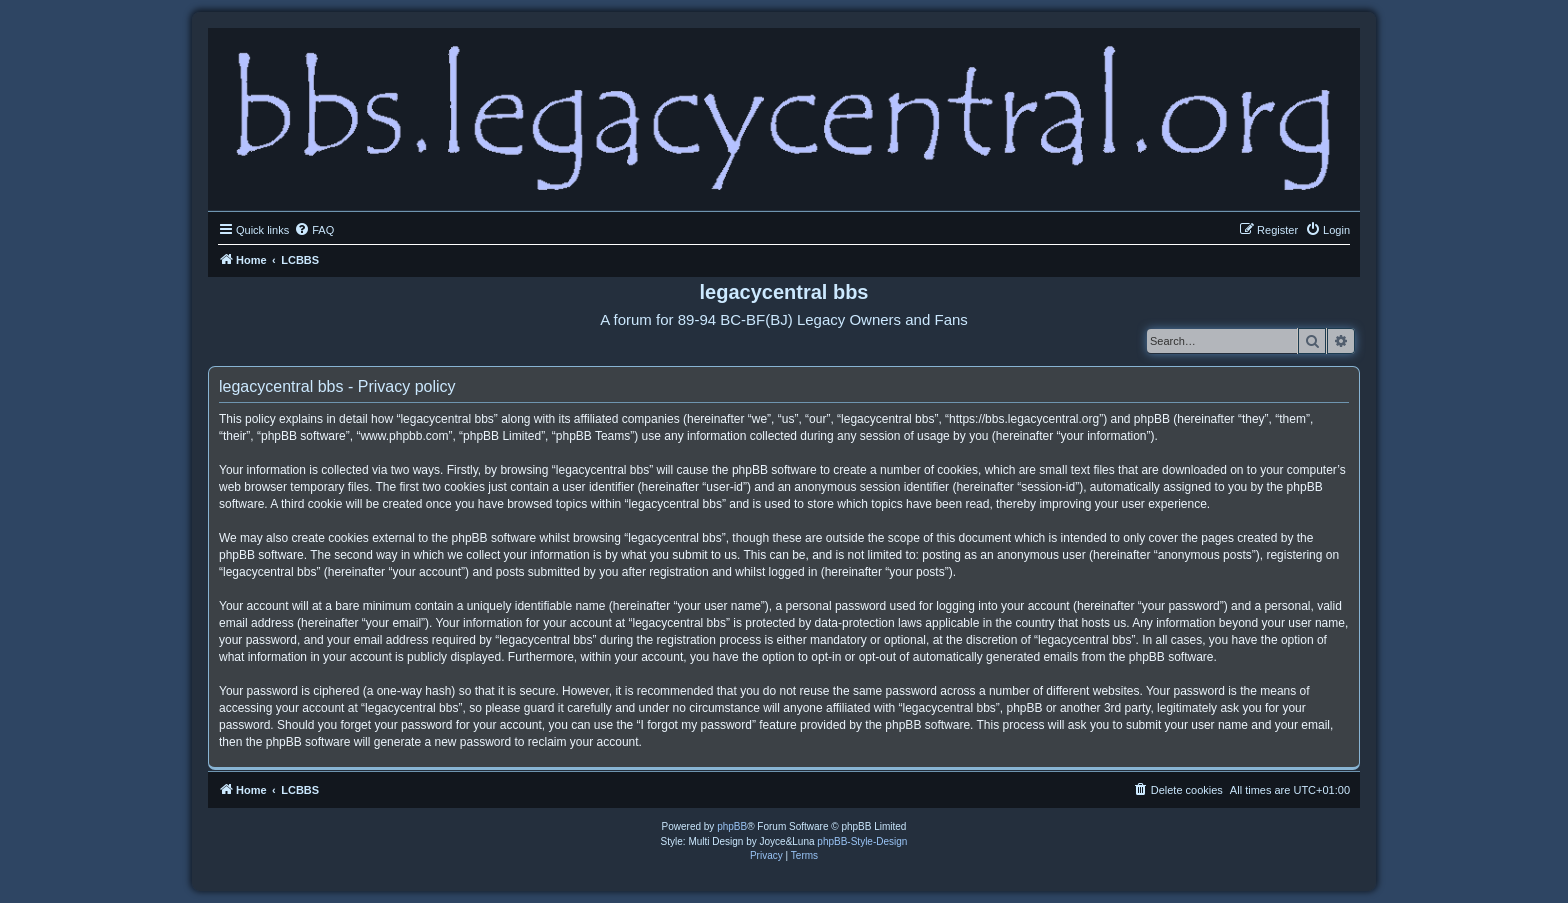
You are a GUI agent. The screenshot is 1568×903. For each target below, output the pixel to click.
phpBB (732, 826)
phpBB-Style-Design (862, 841)
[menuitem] (314, 230)
